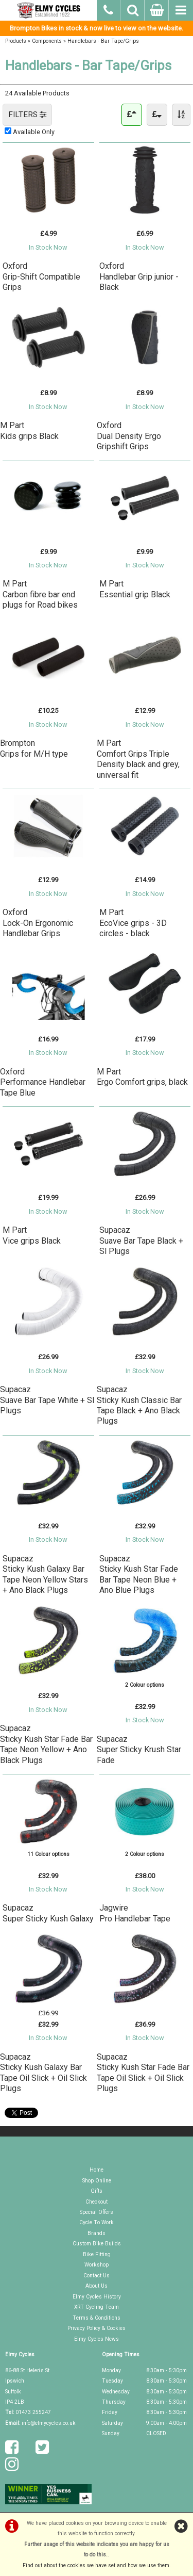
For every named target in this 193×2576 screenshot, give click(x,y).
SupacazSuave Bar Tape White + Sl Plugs (47, 1399)
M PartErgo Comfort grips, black (142, 1077)
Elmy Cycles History (97, 2296)
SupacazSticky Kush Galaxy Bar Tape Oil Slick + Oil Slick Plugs (43, 2072)
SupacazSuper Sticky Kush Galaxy (48, 1913)
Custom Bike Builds (97, 2243)
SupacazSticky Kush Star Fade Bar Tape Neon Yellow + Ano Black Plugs (46, 1744)
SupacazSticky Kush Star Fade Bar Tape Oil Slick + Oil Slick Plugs (143, 2072)
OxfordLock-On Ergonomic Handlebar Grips (38, 922)
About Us (96, 2285)
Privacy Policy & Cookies (96, 2328)
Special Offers (96, 2212)
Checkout (96, 2201)
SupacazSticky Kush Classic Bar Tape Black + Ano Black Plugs (139, 1405)
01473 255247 (33, 2412)
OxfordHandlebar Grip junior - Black (139, 276)
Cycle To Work (96, 2222)
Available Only (34, 132)
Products (15, 41)
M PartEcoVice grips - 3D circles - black (133, 922)
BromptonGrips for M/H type (34, 748)
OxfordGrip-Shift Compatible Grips (41, 276)
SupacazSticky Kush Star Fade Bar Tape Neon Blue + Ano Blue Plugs (138, 1574)
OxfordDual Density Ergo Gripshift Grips (129, 435)
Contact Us (96, 2275)
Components (47, 41)
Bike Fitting (97, 2254)
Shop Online (96, 2180)
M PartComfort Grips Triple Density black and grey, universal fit (138, 758)
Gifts (96, 2191)
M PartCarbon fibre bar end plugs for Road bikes (40, 594)
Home (96, 2169)
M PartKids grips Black (29, 430)
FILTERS (27, 114)
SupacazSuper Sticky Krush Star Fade (139, 1749)
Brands (96, 2233)
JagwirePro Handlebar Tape (134, 1913)
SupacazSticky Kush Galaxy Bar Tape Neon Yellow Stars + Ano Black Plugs (45, 1574)
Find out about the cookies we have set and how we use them (96, 2565)
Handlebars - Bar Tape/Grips (103, 41)
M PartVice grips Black (32, 1235)
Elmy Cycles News (96, 2339)
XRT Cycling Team (96, 2307)
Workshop (96, 2264)
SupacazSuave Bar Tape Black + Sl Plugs (141, 1240)
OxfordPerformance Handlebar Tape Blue (42, 1082)
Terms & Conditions (96, 2317)
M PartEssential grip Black (134, 589)
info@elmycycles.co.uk (49, 2423)
